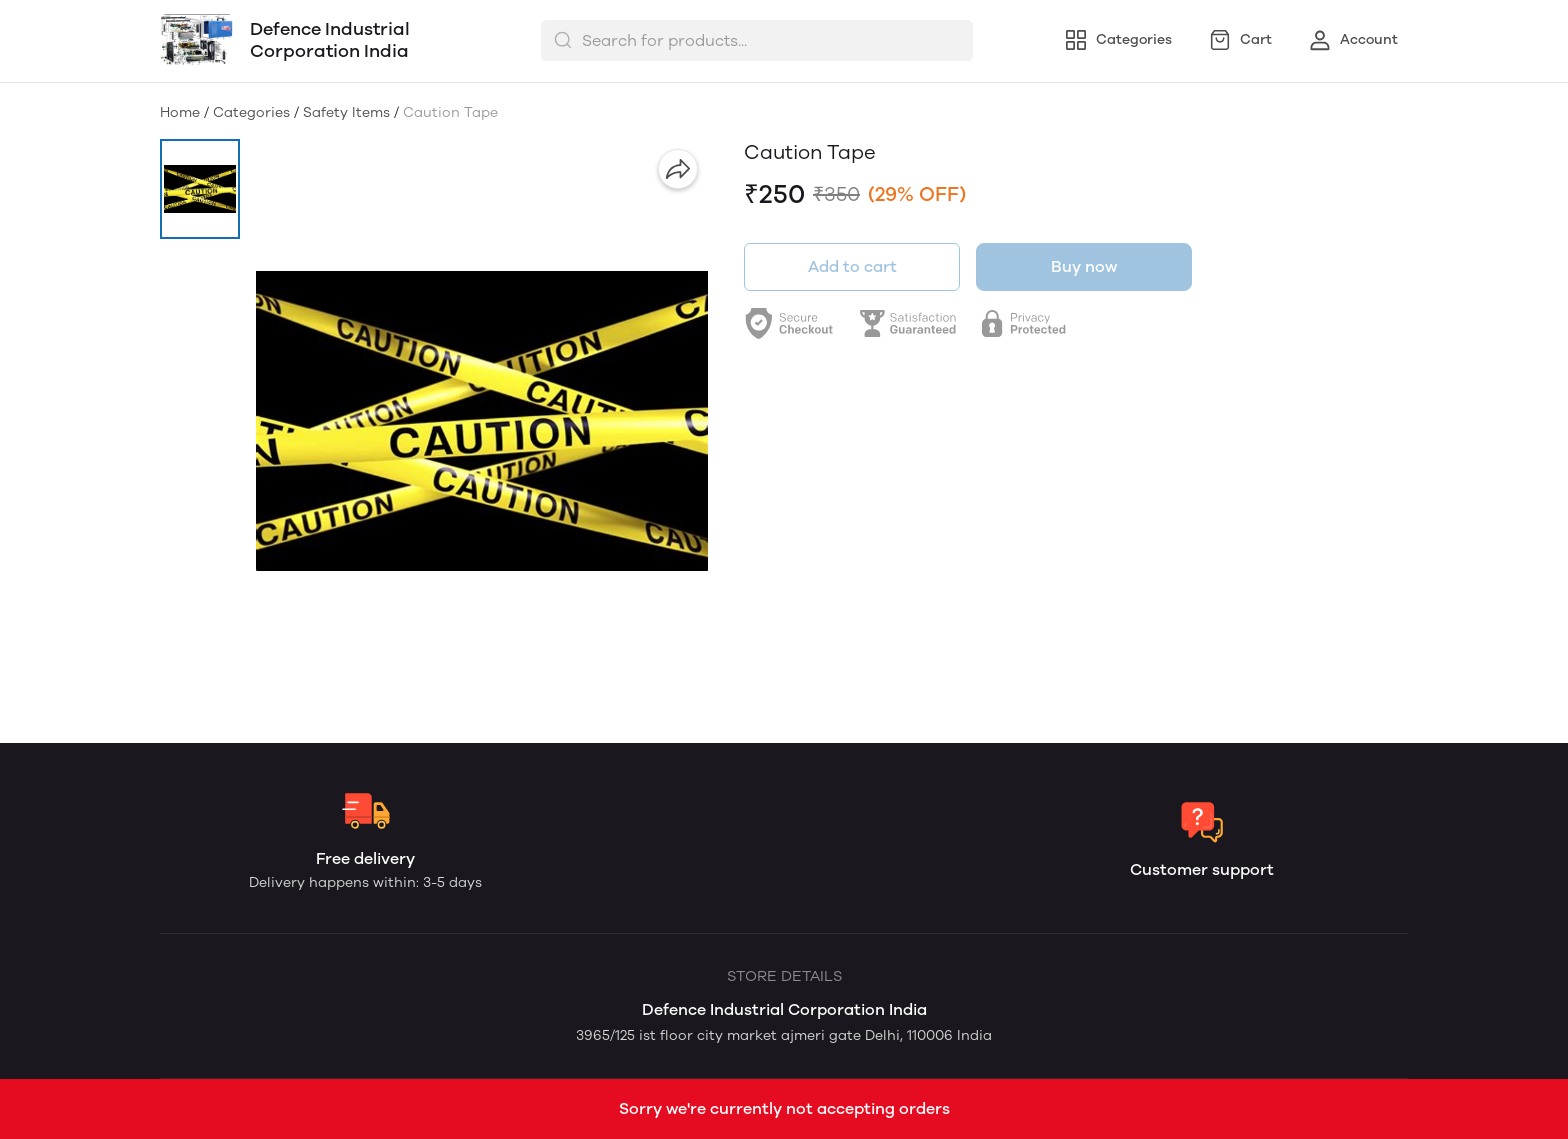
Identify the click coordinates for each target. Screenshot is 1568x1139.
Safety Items (346, 112)
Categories (251, 112)
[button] (200, 189)
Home (180, 112)
